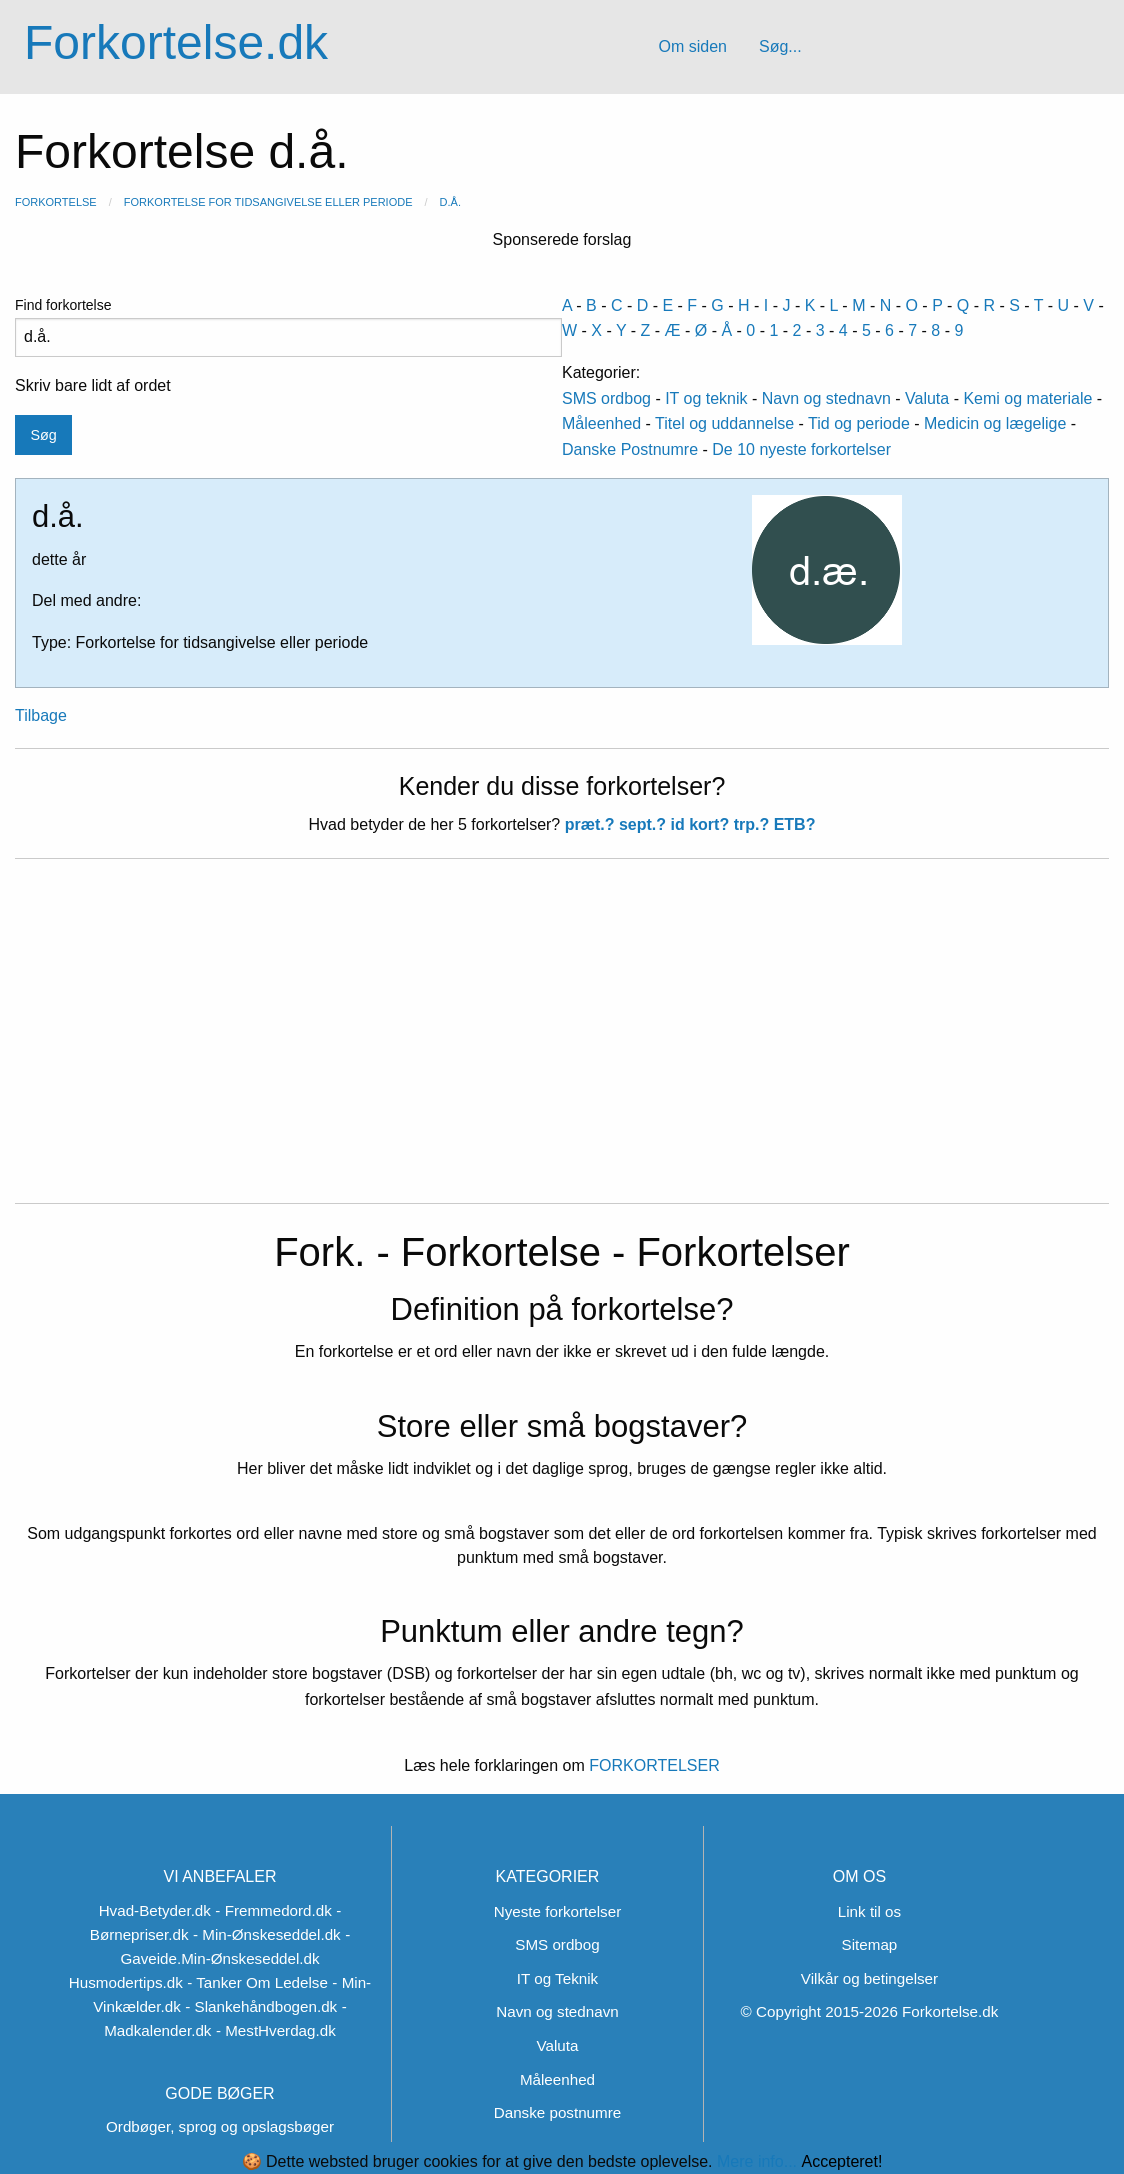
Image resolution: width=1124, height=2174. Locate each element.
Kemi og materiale (1027, 398)
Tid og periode (859, 423)
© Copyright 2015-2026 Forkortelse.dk (870, 2011)
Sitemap (870, 1944)
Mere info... (757, 2161)
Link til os (869, 1911)
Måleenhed (601, 423)
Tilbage (41, 715)
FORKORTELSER (652, 1765)
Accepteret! (841, 2162)
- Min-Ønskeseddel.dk (267, 1934)
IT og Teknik (557, 1978)
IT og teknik (706, 398)
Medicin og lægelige (995, 423)
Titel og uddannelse (724, 423)
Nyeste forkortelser (557, 1911)
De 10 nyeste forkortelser (801, 449)
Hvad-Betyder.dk (155, 1910)
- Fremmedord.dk (273, 1910)
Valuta (927, 398)
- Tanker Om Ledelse (257, 1982)
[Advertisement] (562, 1043)
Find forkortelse (288, 327)
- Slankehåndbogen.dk (261, 2006)
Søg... (780, 46)
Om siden (692, 46)
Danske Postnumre (630, 449)
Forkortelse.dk (176, 42)
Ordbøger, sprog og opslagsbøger (220, 2126)
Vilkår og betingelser (869, 1978)
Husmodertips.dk (126, 1982)
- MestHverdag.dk (276, 2030)
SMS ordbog (606, 398)
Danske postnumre (557, 2112)
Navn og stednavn (826, 398)
